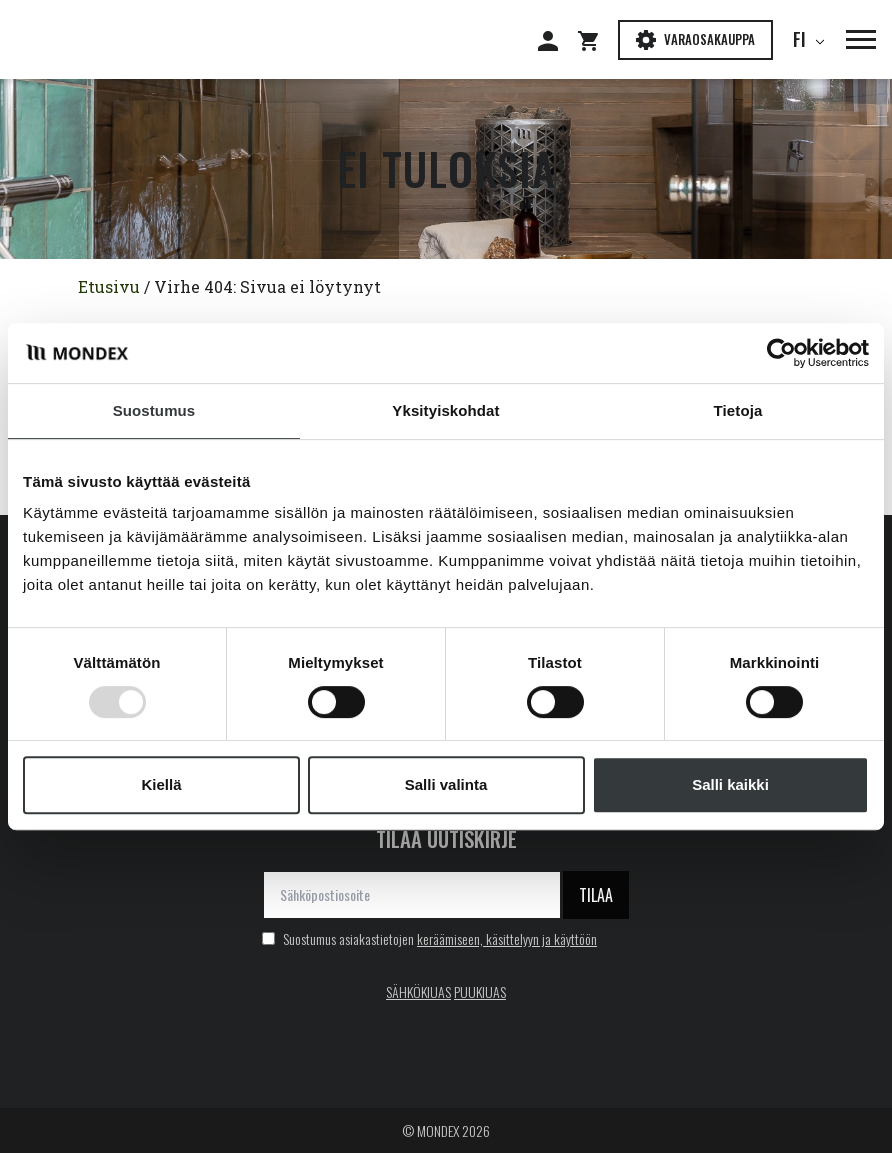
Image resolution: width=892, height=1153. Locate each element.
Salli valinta (446, 784)
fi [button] (803, 39)
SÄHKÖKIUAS (418, 991)
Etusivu (109, 286)
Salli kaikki (730, 784)
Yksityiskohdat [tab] (445, 410)
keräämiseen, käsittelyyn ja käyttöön (507, 938)
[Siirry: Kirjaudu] (558, 40)
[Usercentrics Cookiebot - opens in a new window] (781, 353)
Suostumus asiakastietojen (429, 938)
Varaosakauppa (695, 39)
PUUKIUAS (480, 991)
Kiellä (161, 784)
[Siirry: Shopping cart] (598, 40)
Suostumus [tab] (154, 410)
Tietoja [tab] (738, 410)
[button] (851, 39)
